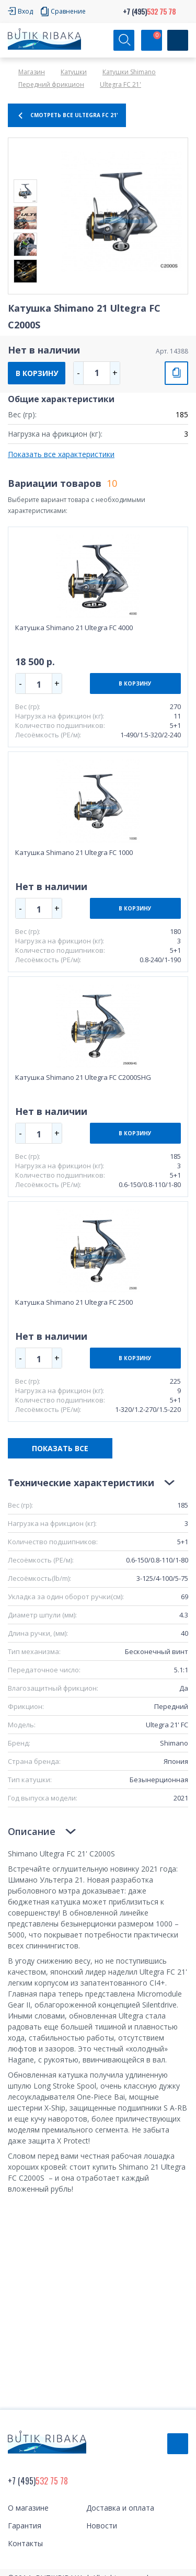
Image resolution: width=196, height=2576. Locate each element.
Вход (25, 11)
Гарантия (24, 2526)
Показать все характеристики (61, 454)
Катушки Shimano (129, 71)
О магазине (28, 2508)
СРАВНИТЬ (176, 373)
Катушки (74, 71)
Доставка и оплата (120, 2508)
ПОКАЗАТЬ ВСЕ (60, 1448)
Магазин (31, 71)
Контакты (25, 2543)
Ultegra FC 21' (120, 84)
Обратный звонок (177, 2443)
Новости (101, 2526)
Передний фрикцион (51, 84)
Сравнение (68, 11)
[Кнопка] (177, 40)
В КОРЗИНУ (37, 373)
